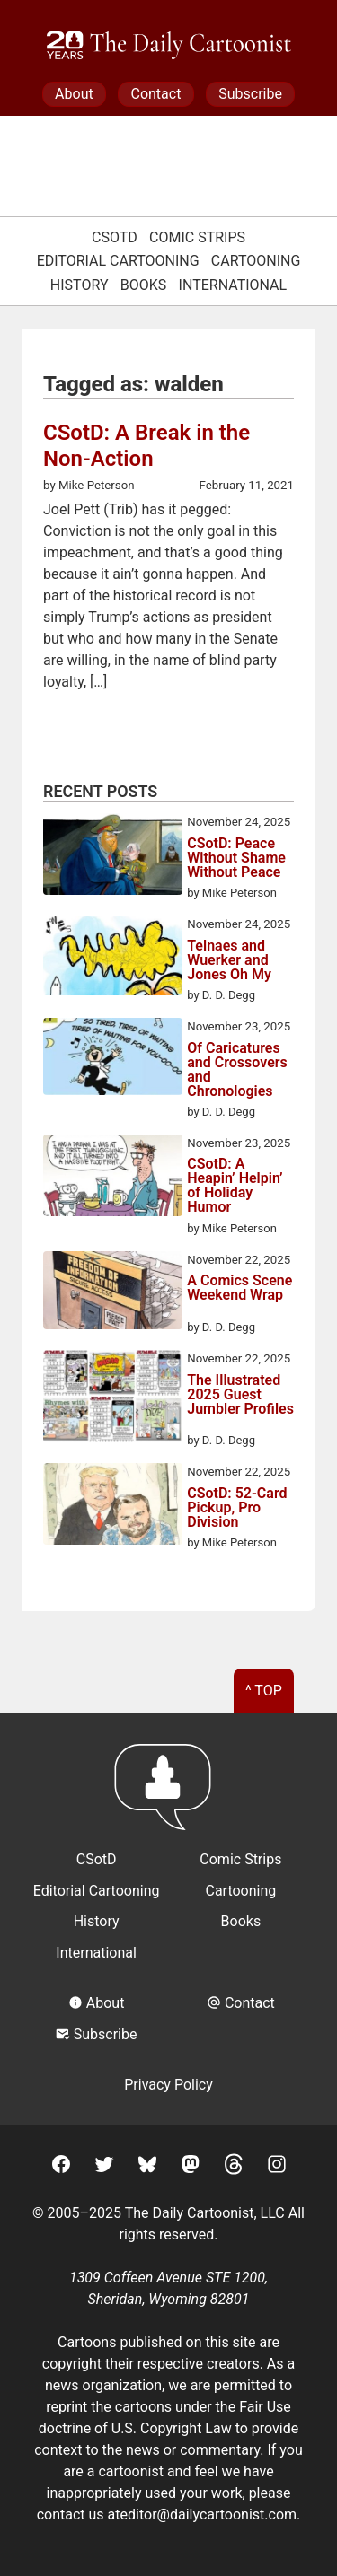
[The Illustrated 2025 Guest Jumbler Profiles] (112, 1399)
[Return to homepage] (168, 1795)
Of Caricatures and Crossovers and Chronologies (237, 1070)
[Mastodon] (190, 2167)
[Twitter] (104, 2167)
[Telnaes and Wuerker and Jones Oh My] (112, 958)
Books (143, 285)
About (74, 93)
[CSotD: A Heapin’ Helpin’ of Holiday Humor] (112, 1178)
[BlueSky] (147, 2167)
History (79, 285)
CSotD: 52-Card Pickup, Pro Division (237, 1507)
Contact (155, 93)
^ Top (263, 1690)
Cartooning (256, 260)
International (233, 285)
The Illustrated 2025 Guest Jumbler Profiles (240, 1395)
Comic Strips (197, 237)
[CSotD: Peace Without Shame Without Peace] (112, 857)
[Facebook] (61, 2167)
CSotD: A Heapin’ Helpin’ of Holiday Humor (234, 1185)
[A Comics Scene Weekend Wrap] (112, 1293)
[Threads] (233, 2167)
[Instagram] (277, 2167)
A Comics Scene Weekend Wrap (239, 1288)
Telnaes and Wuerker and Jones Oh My (229, 960)
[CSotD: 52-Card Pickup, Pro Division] (112, 1507)
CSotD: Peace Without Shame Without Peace (236, 858)
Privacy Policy (168, 2084)
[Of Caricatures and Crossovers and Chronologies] (112, 1059)
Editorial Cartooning (118, 260)
